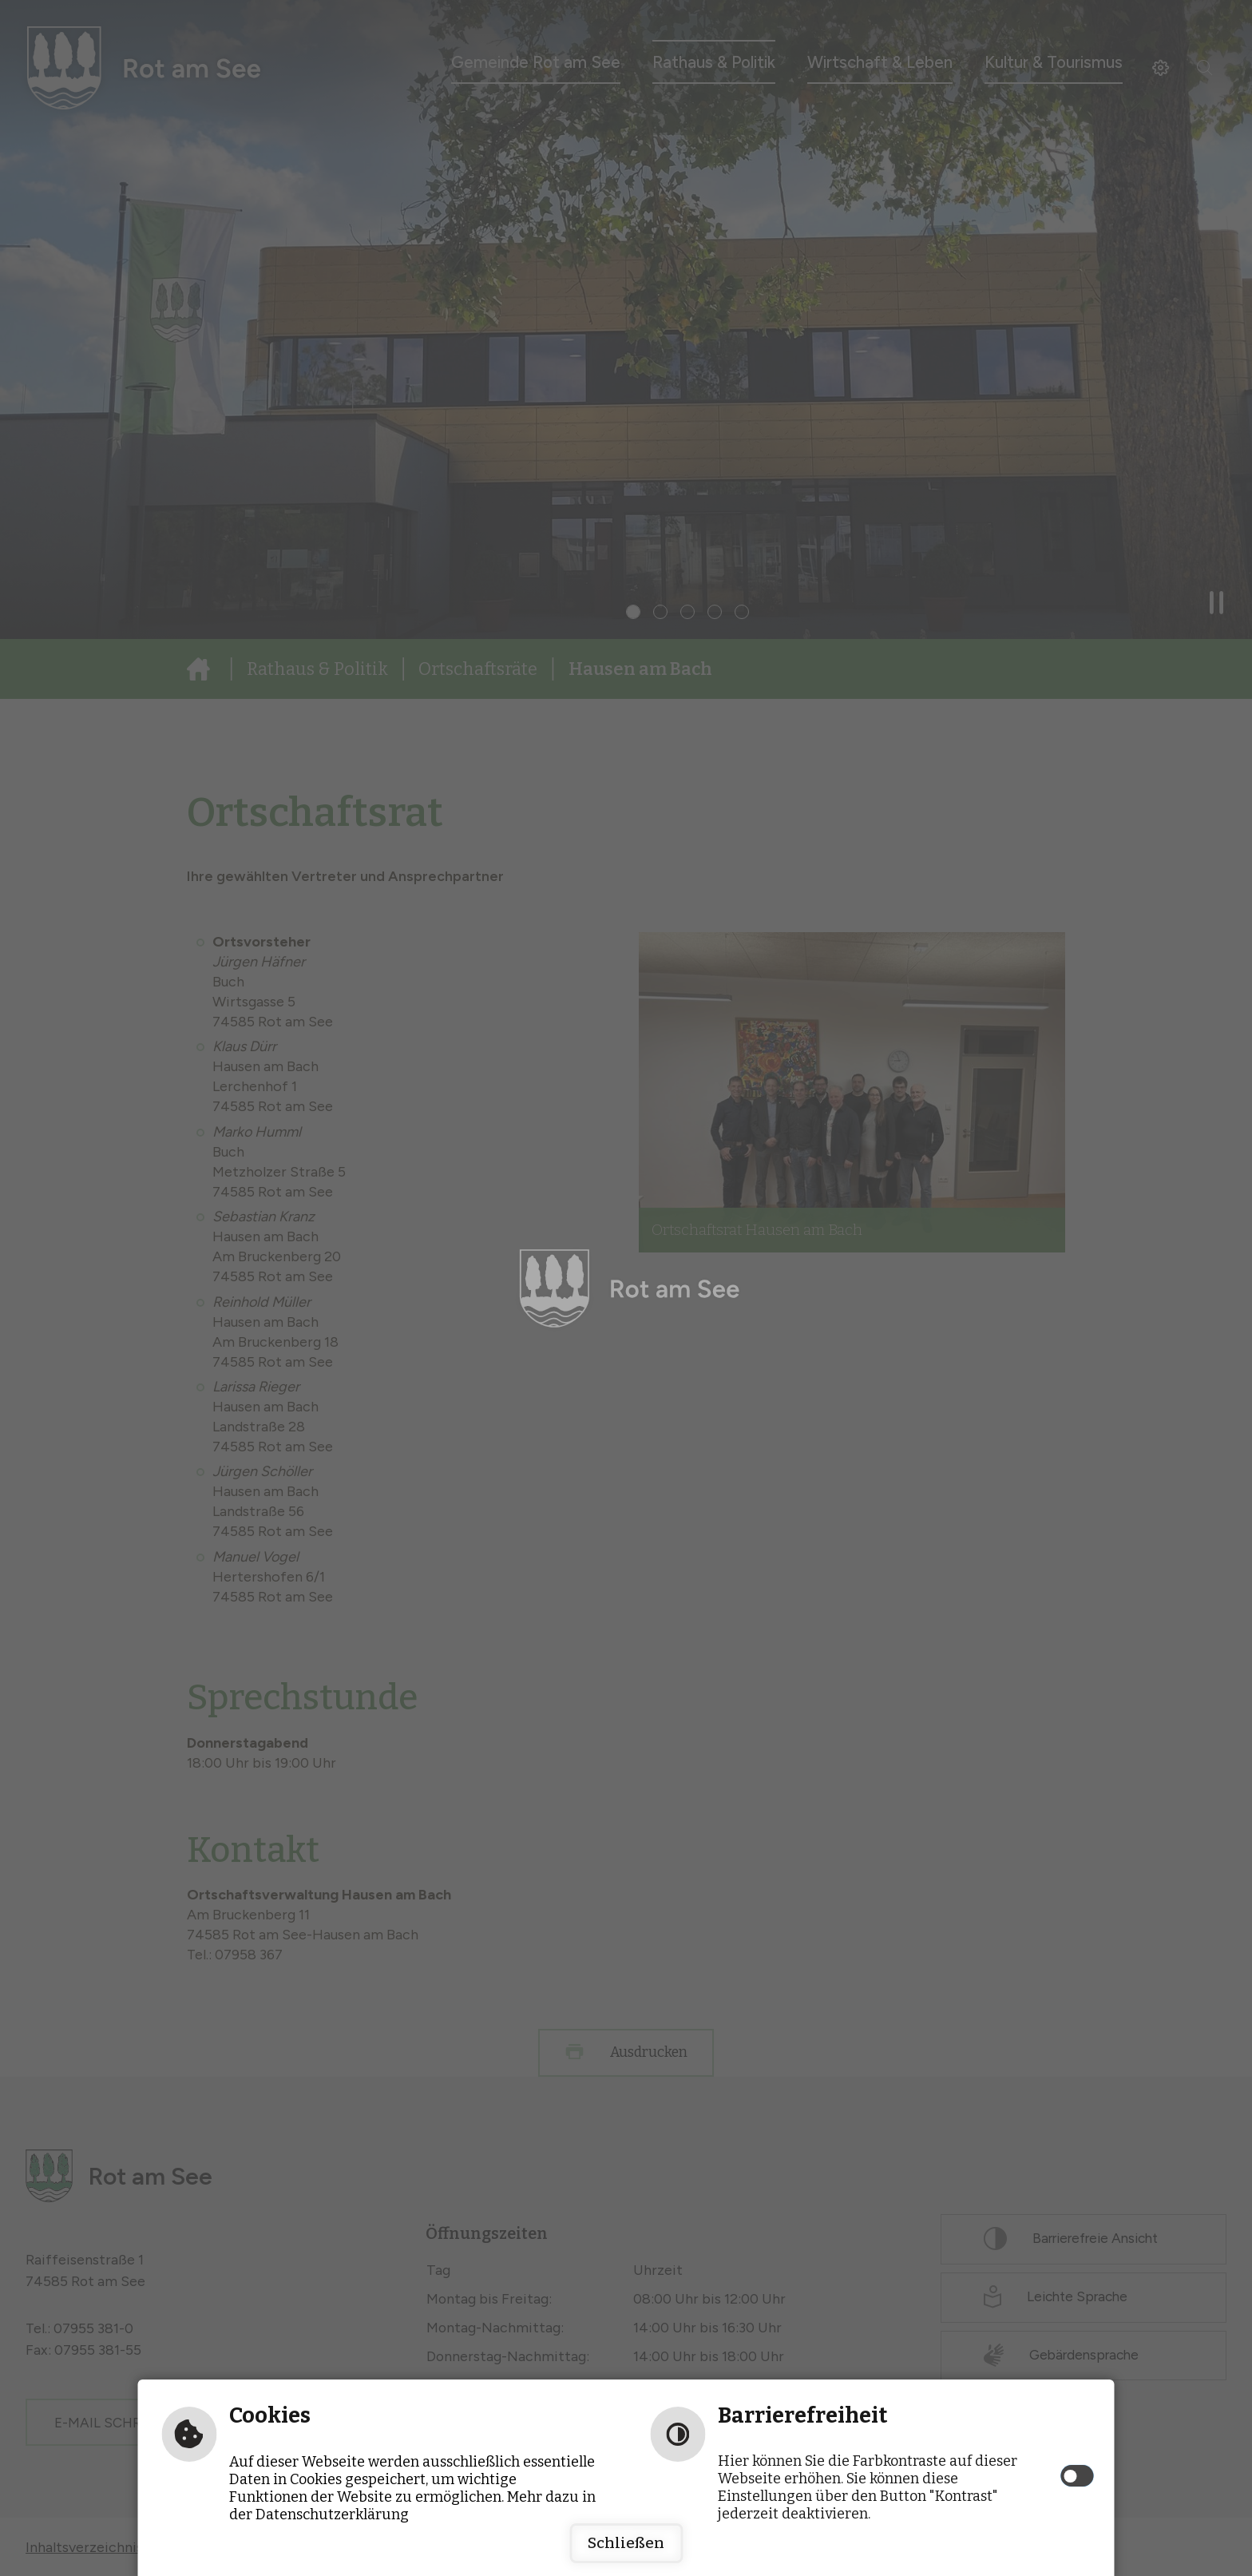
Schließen (626, 2543)
